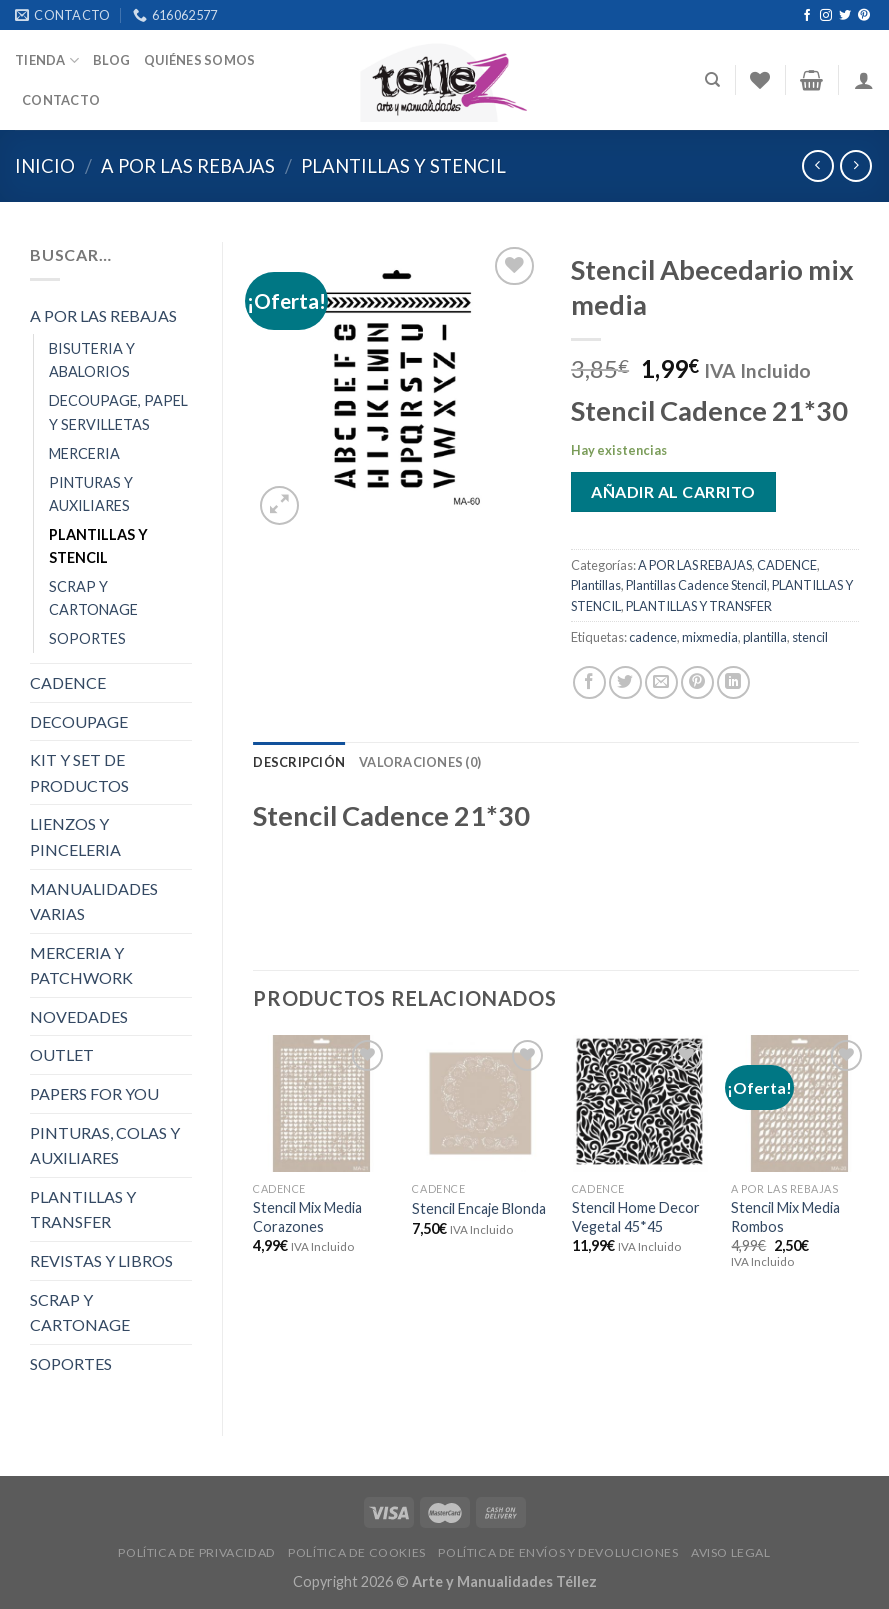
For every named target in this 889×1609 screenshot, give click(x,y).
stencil (810, 637)
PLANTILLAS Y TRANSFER (83, 1209)
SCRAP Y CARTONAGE (93, 598)
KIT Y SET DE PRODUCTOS (79, 772)
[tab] (299, 762)
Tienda (47, 60)
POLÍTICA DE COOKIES (357, 1552)
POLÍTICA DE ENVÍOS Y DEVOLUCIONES (558, 1552)
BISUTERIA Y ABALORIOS (92, 360)
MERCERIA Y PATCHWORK (81, 965)
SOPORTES (87, 638)
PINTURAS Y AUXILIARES (91, 494)
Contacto (61, 100)
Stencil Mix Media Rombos (785, 1217)
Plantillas (596, 585)
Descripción (299, 762)
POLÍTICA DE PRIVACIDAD (196, 1552)
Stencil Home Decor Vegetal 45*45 (636, 1217)
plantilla (765, 637)
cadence (653, 637)
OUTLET (62, 1054)
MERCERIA (84, 453)
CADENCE (68, 682)
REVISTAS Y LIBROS (101, 1260)
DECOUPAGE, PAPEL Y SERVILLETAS (118, 412)
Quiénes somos (199, 60)
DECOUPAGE (79, 721)
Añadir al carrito (673, 491)
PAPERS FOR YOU (94, 1093)
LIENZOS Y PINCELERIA (75, 836)
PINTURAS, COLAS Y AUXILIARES (105, 1145)
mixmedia (710, 637)
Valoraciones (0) (420, 762)
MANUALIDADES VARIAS (94, 901)
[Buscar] (712, 80)
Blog (111, 60)
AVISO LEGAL (731, 1552)
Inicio (45, 166)
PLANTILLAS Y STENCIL (403, 166)
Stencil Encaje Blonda (479, 1208)
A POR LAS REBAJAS (188, 166)
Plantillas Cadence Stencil (696, 585)
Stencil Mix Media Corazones (307, 1217)
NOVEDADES (79, 1016)
